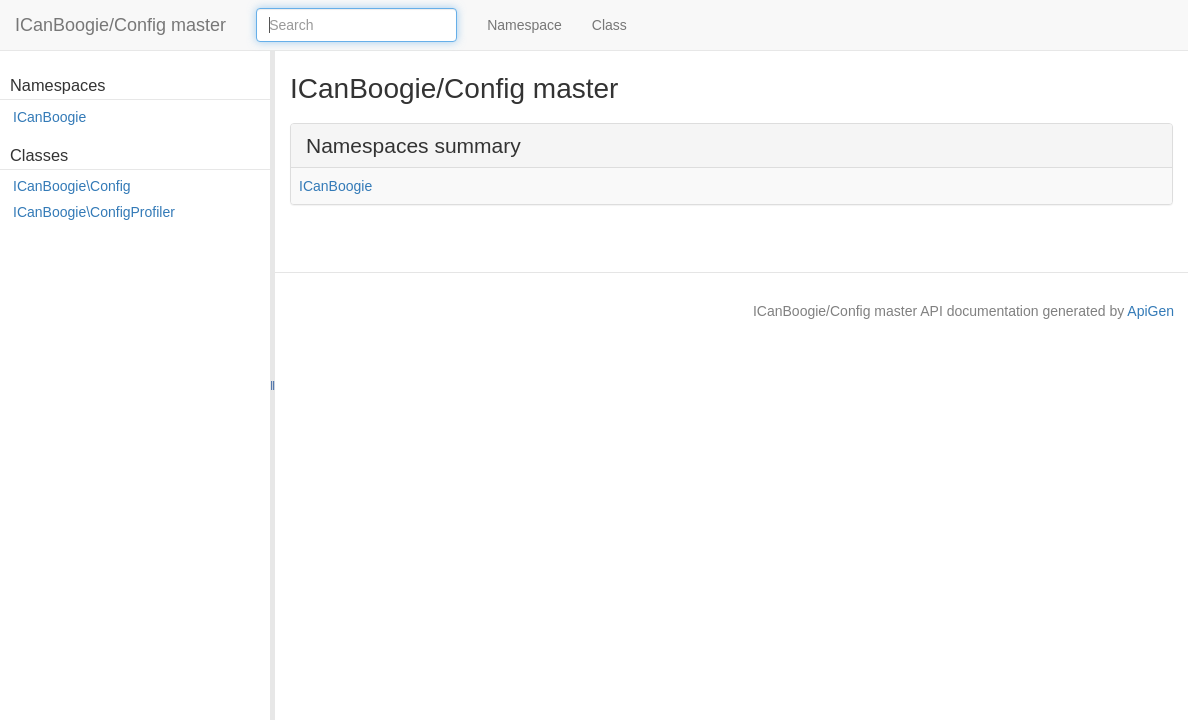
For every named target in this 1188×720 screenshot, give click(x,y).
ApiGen (1150, 311)
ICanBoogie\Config (72, 186)
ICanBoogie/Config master (120, 25)
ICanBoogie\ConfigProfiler (94, 212)
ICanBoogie (49, 117)
